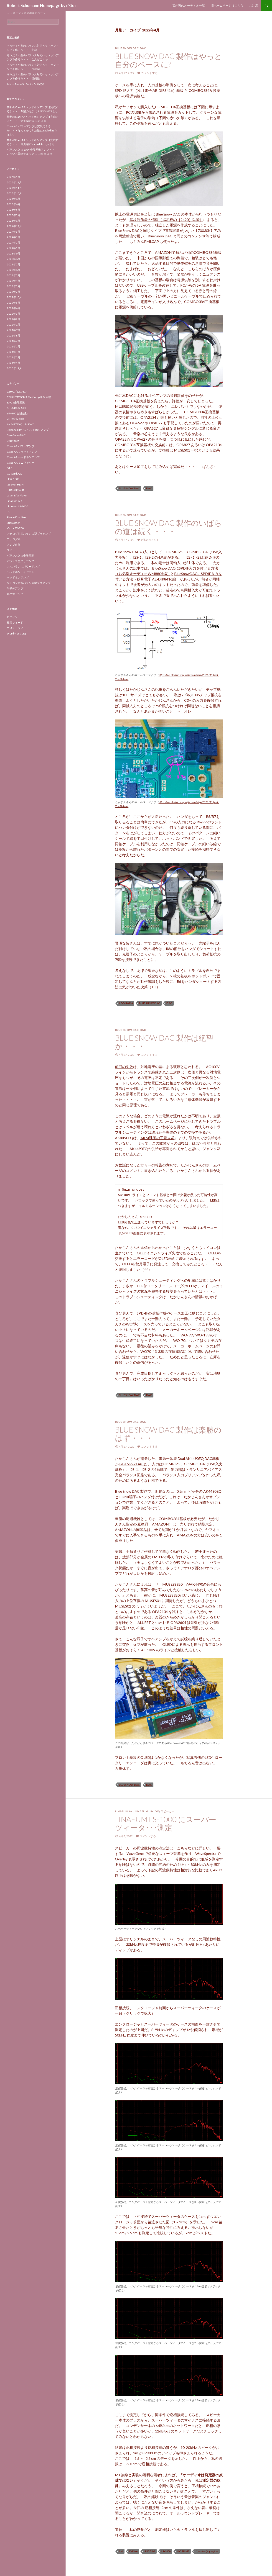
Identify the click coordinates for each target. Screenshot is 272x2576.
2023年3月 (13, 286)
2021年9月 (13, 330)
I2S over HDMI (15, 484)
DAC (143, 48)
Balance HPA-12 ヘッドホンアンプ (28, 429)
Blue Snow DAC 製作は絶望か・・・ (164, 1041)
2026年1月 (13, 177)
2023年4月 (13, 281)
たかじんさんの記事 (146, 689)
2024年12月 (14, 226)
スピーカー (167, 1811)
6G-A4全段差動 (16, 408)
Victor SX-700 (15, 528)
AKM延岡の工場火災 (157, 1137)
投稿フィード (15, 622)
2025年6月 (13, 204)
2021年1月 (13, 363)
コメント (133, 1170)
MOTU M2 (183, 2551)
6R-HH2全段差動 (17, 413)
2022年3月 (13, 313)
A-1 (121, 2551)
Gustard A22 (14, 473)
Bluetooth (13, 440)
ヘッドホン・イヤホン (20, 572)
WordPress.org (16, 633)
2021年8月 (13, 335)
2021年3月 (13, 352)
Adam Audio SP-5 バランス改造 (26, 84)
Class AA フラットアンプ (22, 451)
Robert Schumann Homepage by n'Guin (42, 5)
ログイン (12, 617)
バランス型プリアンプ (20, 561)
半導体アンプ (15, 588)
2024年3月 (13, 237)
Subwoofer (13, 522)
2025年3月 (13, 215)
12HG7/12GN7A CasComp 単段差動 (29, 397)
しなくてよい (155, 1562)
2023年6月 (13, 270)
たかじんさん (126, 1458)
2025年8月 (13, 198)
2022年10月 (14, 297)
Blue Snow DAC (127, 48)
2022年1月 (13, 324)
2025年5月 (13, 209)
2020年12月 (14, 368)
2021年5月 (13, 346)
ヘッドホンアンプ (18, 577)
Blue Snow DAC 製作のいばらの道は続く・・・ (168, 527)
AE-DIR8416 (126, 1003)
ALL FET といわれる (153, 1622)
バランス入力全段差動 (20, 555)
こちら (182, 1848)
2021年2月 (13, 357)
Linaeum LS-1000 (147, 1811)
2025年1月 (13, 220)
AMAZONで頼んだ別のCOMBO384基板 (188, 252)
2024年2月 (13, 242)
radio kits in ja (40, 144)
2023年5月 (13, 275)
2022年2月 (13, 319)
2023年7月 (13, 264)
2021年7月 (13, 341)
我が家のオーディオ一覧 (188, 5)
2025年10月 (14, 193)
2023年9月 (13, 253)
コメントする (149, 73)
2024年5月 (13, 231)
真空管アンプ (15, 594)
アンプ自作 (13, 544)
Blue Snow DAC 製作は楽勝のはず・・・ (168, 1433)
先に (118, 395)
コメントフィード (18, 628)
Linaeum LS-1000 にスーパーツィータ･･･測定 (165, 1823)
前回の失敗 (124, 1066)
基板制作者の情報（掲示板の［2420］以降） (166, 219)
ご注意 (253, 5)
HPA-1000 (13, 479)
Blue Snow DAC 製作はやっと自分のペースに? (168, 60)
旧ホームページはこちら (227, 5)
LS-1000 (165, 2551)
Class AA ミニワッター (20, 462)
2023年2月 (13, 291)
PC (8, 512)
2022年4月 (13, 308)
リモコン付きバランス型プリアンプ (29, 583)
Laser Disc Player (17, 495)
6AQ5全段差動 (16, 402)
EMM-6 (133, 2551)
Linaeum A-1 (124, 1811)
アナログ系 (13, 539)
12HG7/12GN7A (17, 391)
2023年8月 (13, 259)
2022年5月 (13, 302)
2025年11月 (14, 188)
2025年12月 (14, 182)
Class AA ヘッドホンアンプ (23, 457)
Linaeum (149, 2551)
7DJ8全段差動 (15, 419)
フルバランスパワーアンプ (23, 566)
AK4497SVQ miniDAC (20, 424)
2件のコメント (150, 540)
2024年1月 (13, 248)
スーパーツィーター (207, 2551)
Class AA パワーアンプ (20, 446)
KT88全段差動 (15, 490)
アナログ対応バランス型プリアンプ (29, 533)
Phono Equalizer (17, 517)
